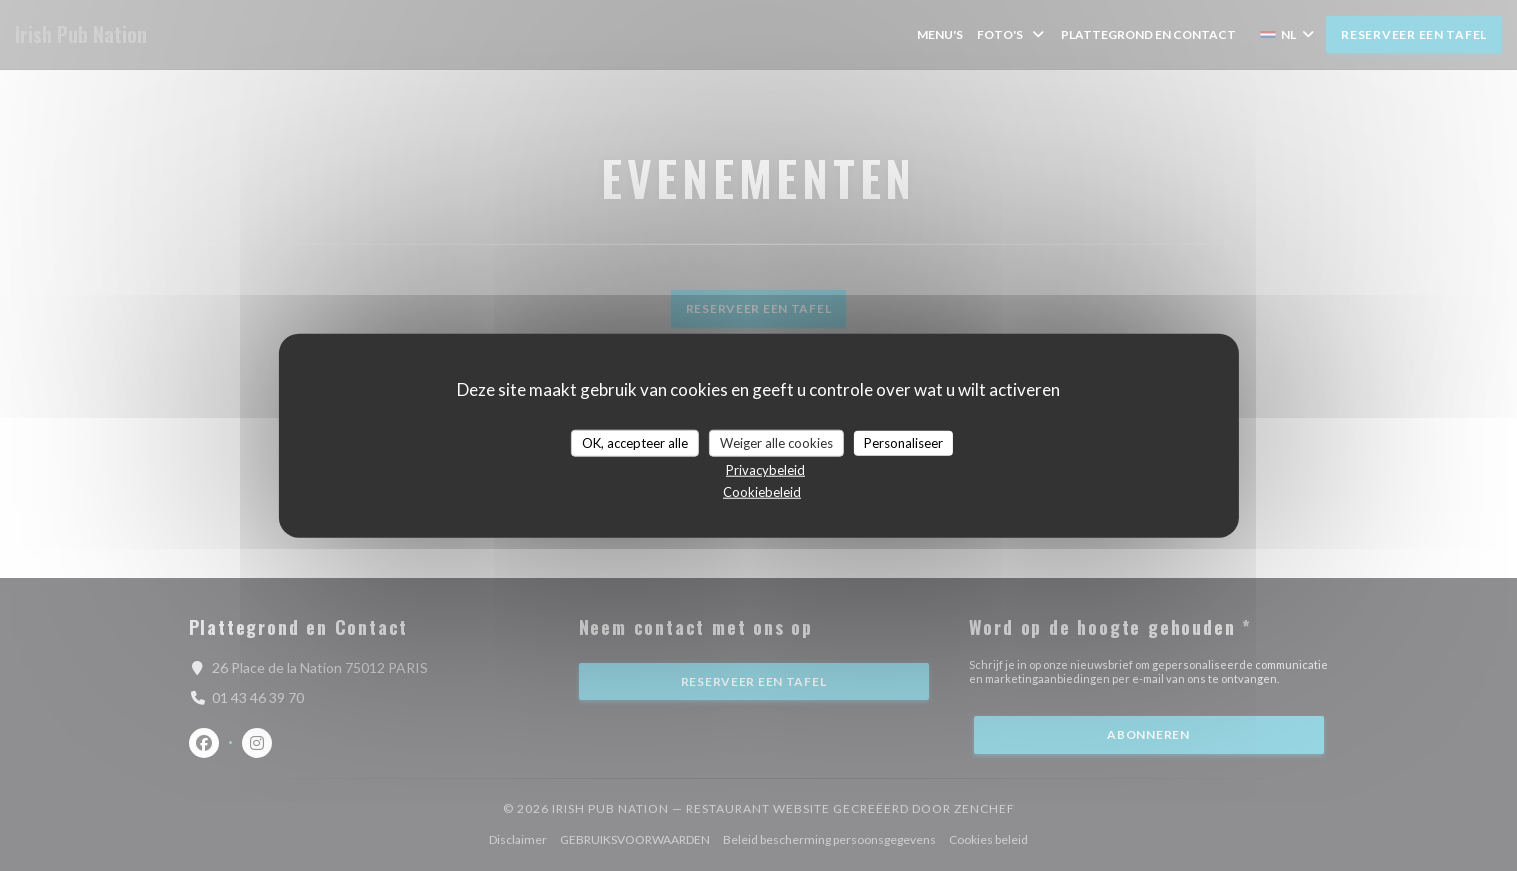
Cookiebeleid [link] (762, 492)
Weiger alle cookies (776, 442)
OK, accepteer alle (635, 442)
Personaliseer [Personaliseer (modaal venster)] (903, 442)
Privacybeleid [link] (765, 470)
